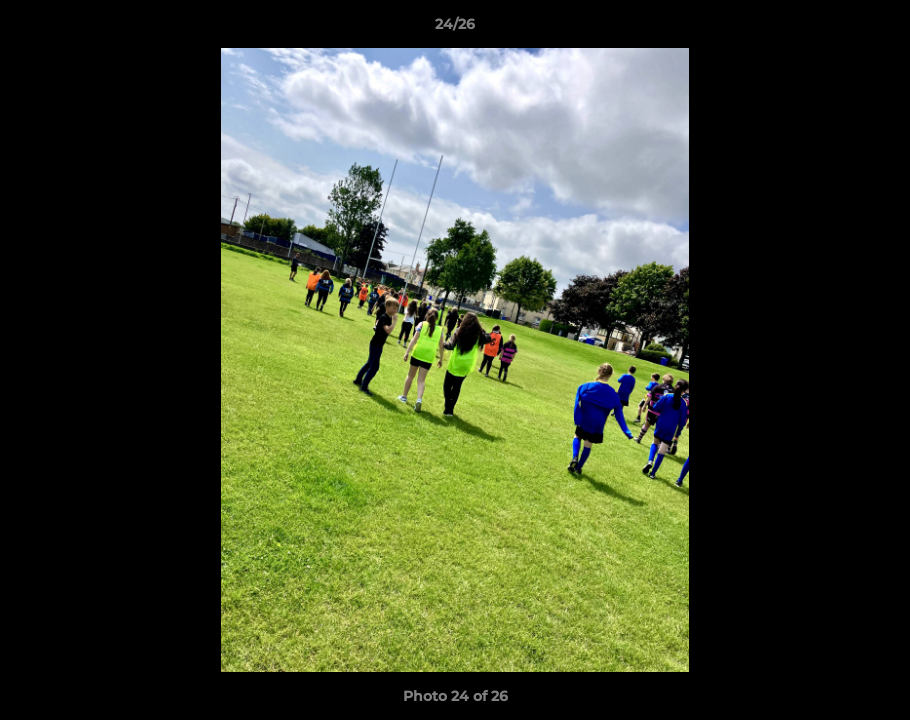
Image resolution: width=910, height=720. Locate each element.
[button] (874, 29)
